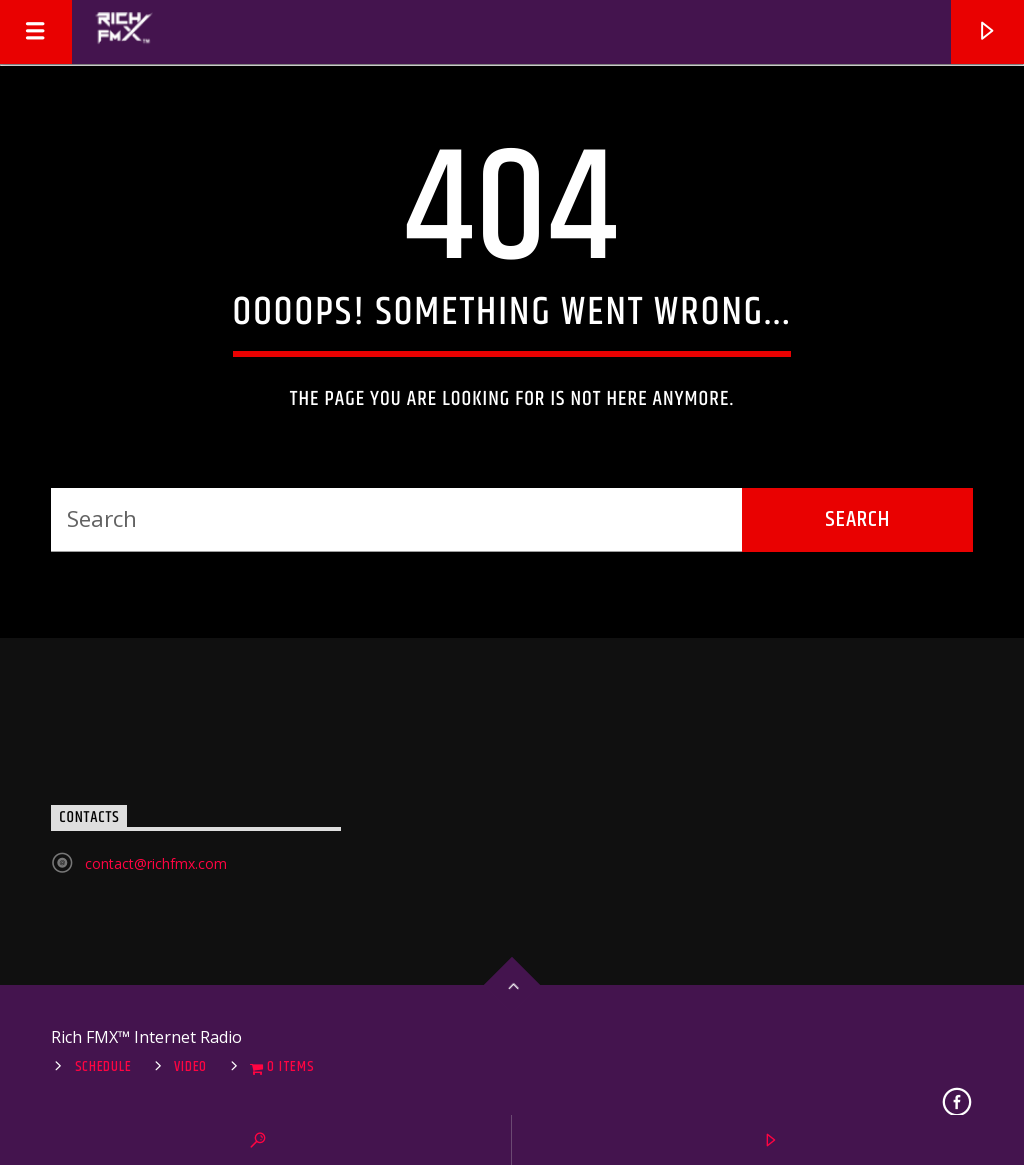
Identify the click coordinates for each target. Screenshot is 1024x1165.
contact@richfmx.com (156, 863)
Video (190, 1067)
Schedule (103, 1067)
